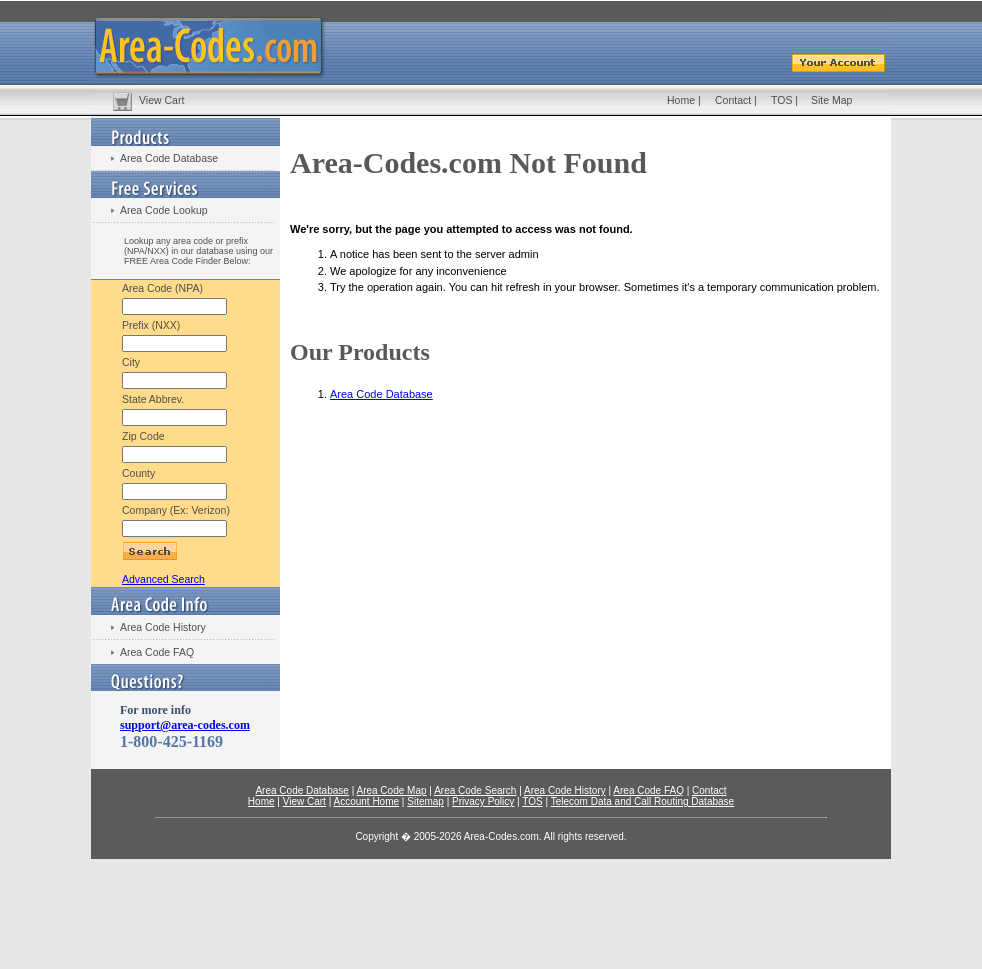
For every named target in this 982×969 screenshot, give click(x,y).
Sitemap (425, 801)
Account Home (366, 801)
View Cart (161, 100)
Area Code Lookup (164, 210)
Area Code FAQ (157, 652)
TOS (781, 100)
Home (681, 100)
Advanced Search (163, 579)
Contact (733, 100)
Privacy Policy (483, 801)
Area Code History (163, 627)
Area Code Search (475, 790)
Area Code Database (169, 158)
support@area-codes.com (185, 725)
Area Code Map (391, 790)
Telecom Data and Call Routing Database (642, 801)
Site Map (831, 100)
